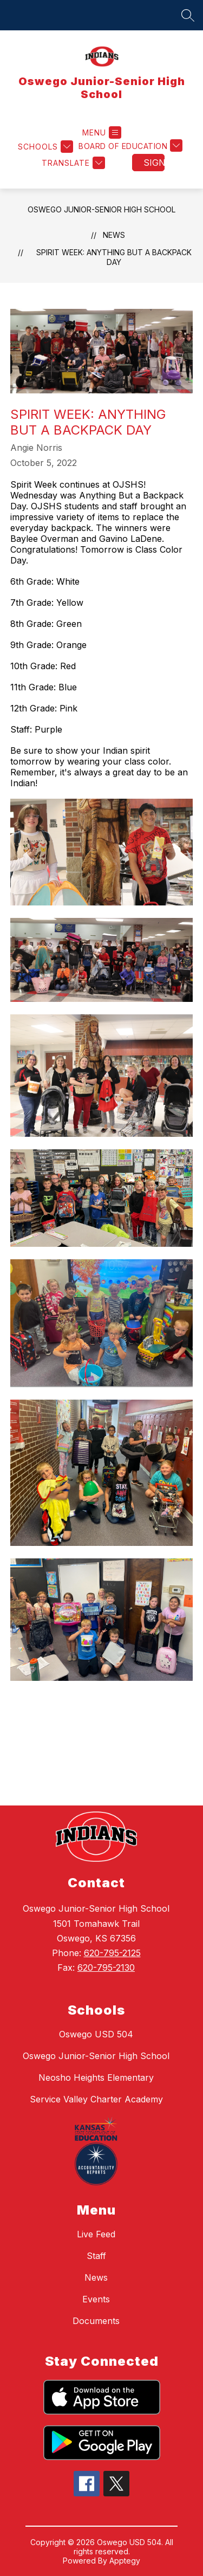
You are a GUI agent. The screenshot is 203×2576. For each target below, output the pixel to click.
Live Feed (96, 2234)
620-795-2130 (106, 1967)
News (114, 235)
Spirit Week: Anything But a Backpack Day (114, 257)
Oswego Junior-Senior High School (101, 209)
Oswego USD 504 (96, 2034)
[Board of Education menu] (130, 146)
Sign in (154, 162)
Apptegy (124, 2560)
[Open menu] (101, 132)
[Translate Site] (72, 163)
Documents (96, 2320)
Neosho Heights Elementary (96, 2077)
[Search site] (187, 15)
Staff (96, 2255)
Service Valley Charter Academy (96, 2099)
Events (96, 2299)
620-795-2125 (112, 1952)
